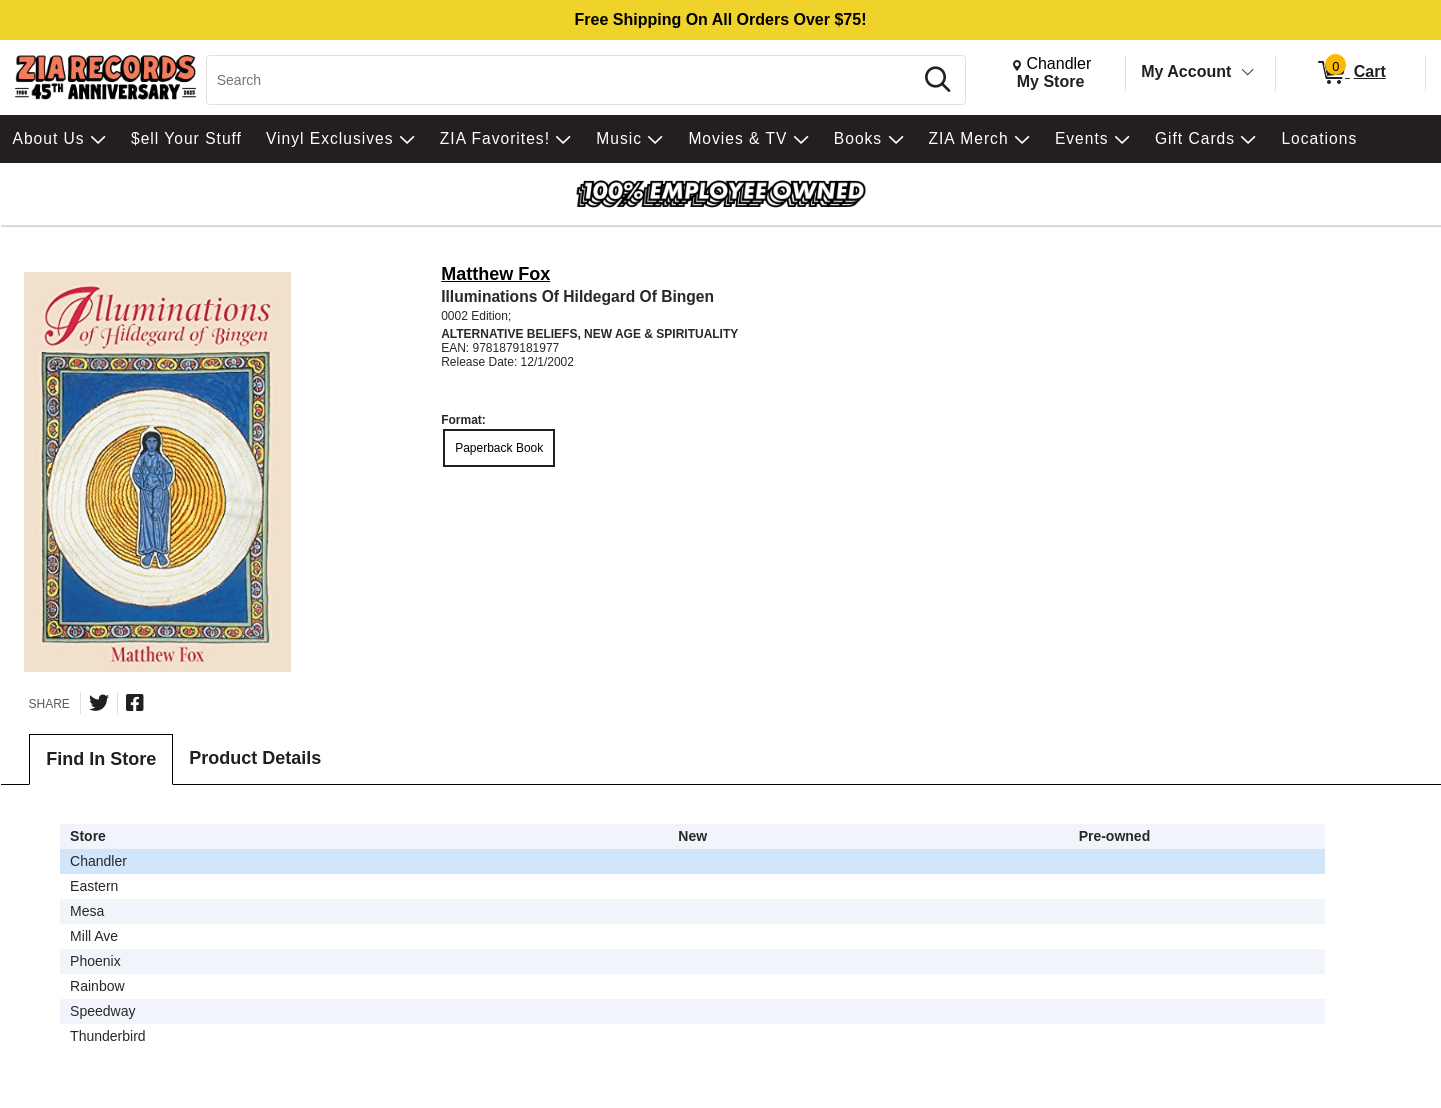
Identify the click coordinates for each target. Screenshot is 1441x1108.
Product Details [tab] (255, 758)
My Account (1186, 71)
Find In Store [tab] (101, 759)
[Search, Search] (562, 80)
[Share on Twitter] (99, 703)
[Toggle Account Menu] (1248, 73)
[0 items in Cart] (1350, 73)
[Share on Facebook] (135, 703)
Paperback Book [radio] (499, 448)
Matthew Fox (495, 274)
